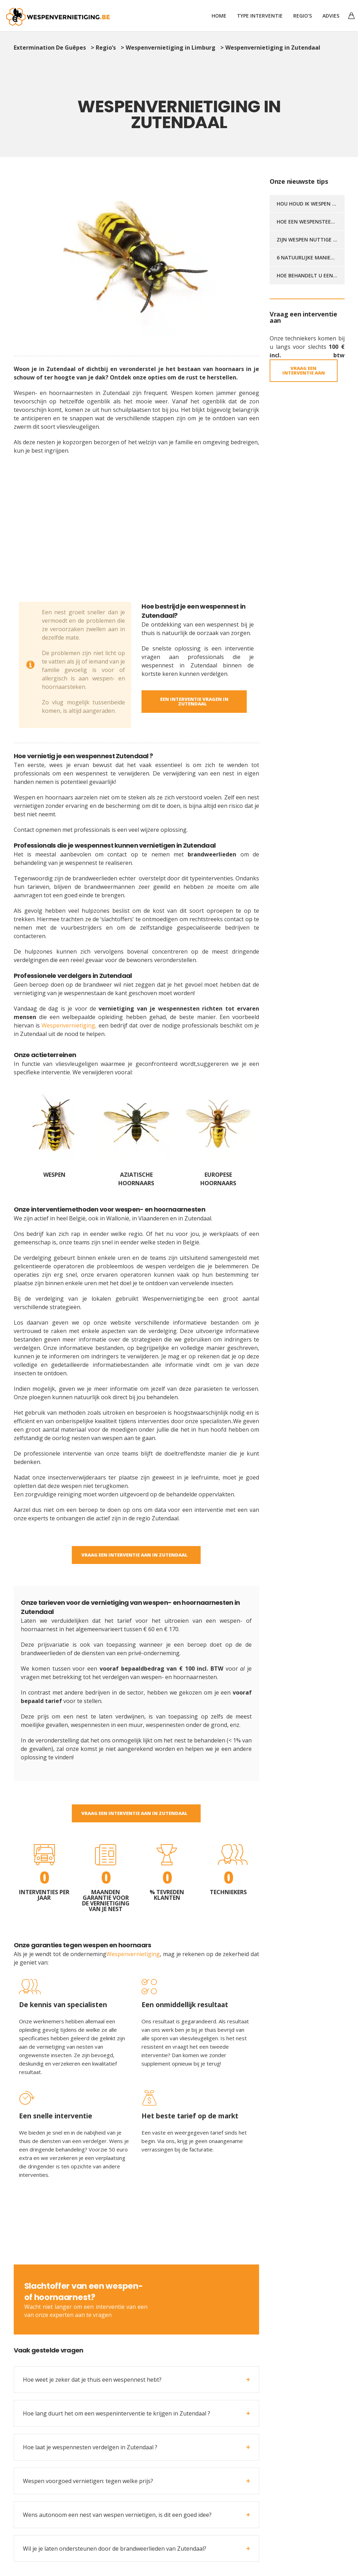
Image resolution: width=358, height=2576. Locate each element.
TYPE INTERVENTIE (260, 15)
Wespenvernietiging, (69, 1025)
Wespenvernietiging (133, 1954)
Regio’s (302, 15)
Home (219, 15)
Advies (330, 15)
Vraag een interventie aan (303, 370)
